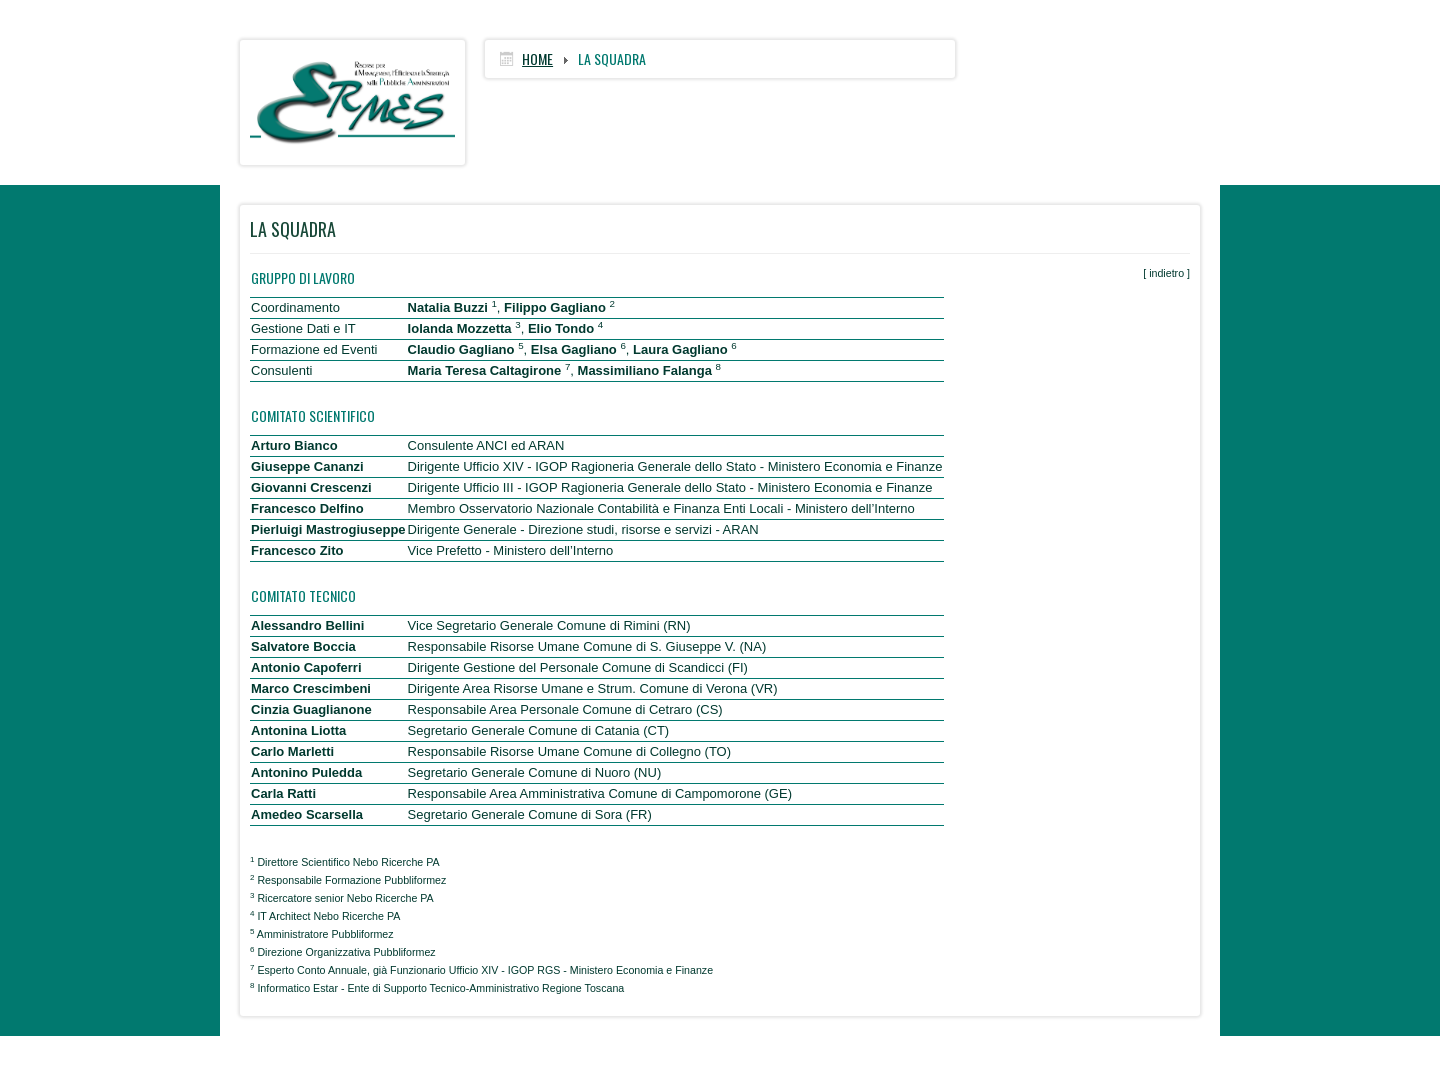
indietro (1166, 273)
